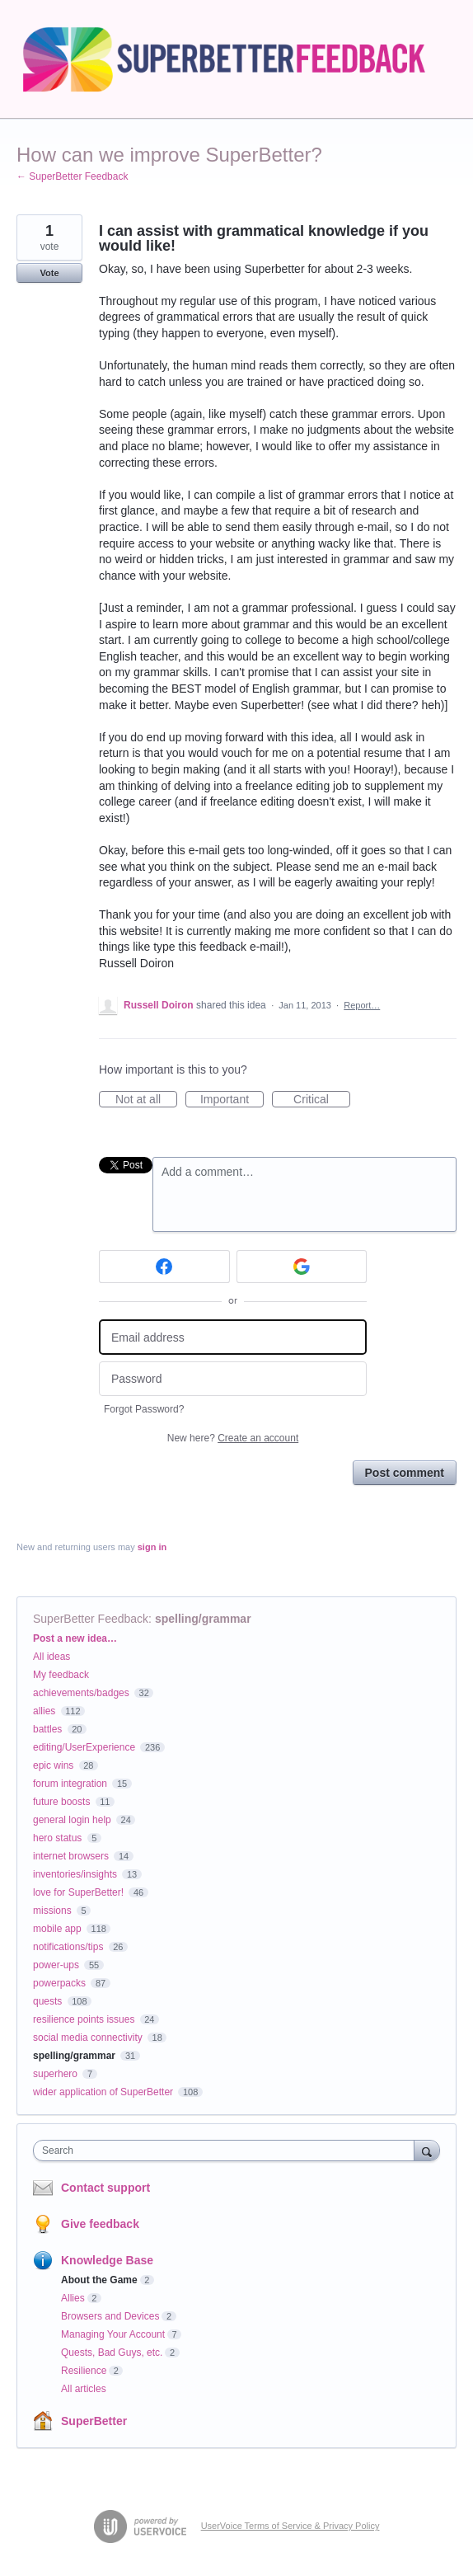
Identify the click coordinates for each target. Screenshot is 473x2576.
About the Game (99, 2280)
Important (232, 1100)
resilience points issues (83, 2019)
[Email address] (233, 1337)
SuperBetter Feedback (90, 1618)
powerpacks (59, 1983)
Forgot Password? (144, 1409)
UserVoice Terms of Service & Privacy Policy (290, 2526)
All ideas (51, 1656)
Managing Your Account (113, 2334)
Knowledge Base (107, 2260)
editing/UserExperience (84, 1747)
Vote (49, 273)
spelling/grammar (203, 1618)
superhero (55, 2074)
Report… (362, 1005)
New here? (232, 1438)
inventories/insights (75, 1874)
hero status (57, 1838)
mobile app (57, 1928)
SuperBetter (94, 2421)
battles (47, 1729)
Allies (73, 2298)
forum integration (70, 1783)
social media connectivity (88, 2037)
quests (47, 2001)
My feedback (61, 1675)
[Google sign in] (302, 1266)
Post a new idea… (75, 1638)
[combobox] (227, 2150)
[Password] (233, 1379)
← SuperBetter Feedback (72, 176)
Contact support (105, 2187)
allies (44, 1711)
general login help (72, 1820)
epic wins (53, 1765)
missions (52, 1910)
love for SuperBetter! (78, 1892)
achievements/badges (81, 1693)
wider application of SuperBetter (103, 2092)
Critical (321, 1100)
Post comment (404, 1472)
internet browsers (71, 1856)
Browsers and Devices (110, 2316)
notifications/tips (68, 1947)
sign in (152, 1547)
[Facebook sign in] (164, 1266)
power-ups (56, 1965)
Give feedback (100, 2223)
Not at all (146, 1100)
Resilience (83, 2370)
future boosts (61, 1801)
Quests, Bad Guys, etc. (111, 2352)
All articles (83, 2389)
